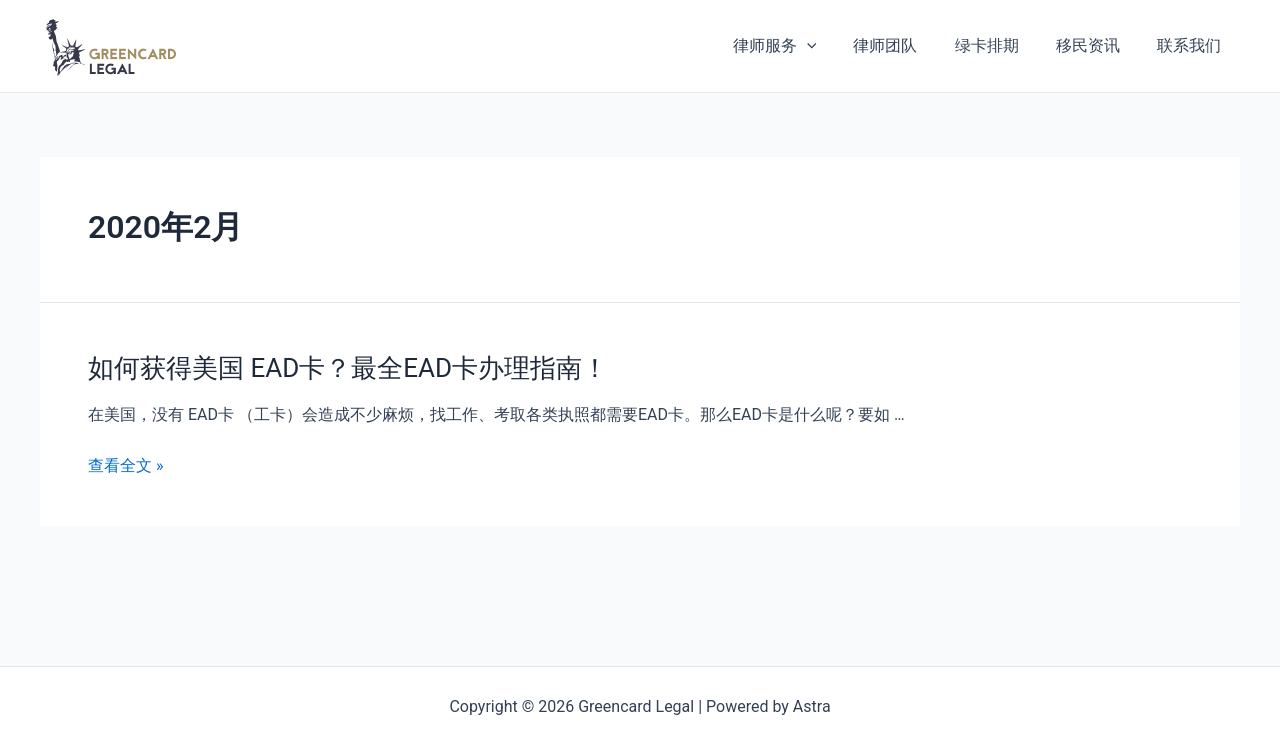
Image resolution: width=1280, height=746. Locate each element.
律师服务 (798, 46)
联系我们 (1192, 45)
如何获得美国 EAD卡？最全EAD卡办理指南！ (348, 368)
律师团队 (904, 45)
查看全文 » (125, 465)
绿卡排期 (1000, 45)
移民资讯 (1096, 45)
